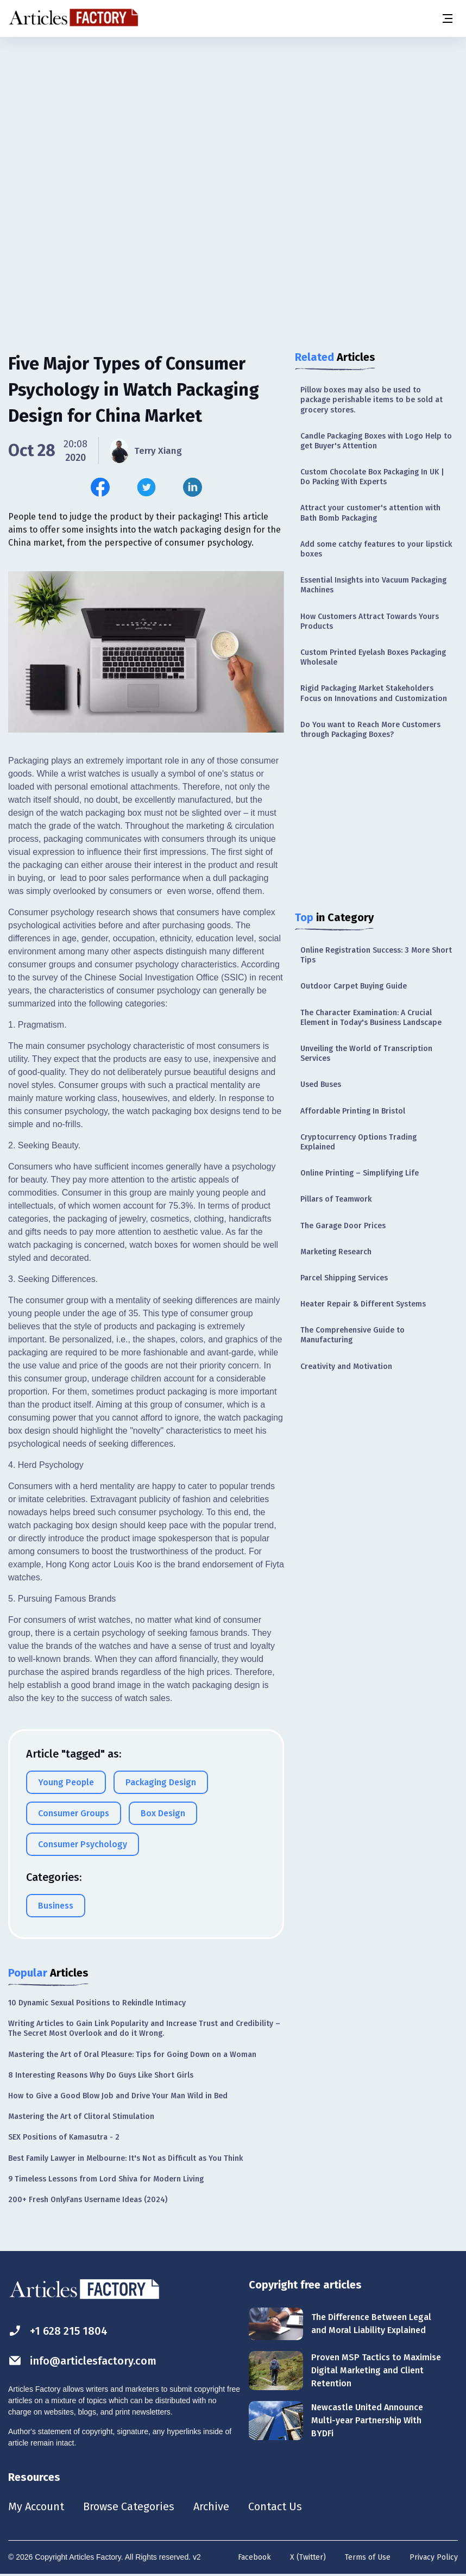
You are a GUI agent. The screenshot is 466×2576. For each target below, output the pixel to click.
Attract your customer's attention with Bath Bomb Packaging (370, 512)
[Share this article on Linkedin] (192, 487)
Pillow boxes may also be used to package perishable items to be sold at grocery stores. (371, 399)
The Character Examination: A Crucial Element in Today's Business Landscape (371, 1017)
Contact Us (275, 2506)
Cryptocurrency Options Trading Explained (358, 1142)
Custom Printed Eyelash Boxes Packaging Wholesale (373, 657)
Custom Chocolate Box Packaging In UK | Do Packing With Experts (372, 476)
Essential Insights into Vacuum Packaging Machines (373, 585)
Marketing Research (335, 1251)
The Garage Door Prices (343, 1225)
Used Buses (320, 1084)
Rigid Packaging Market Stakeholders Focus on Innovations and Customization (373, 693)
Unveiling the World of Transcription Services (366, 1053)
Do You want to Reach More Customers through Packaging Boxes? (370, 729)
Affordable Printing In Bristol (352, 1111)
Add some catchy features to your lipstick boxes (376, 549)
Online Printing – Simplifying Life (359, 1173)
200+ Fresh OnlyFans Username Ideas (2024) (87, 2199)
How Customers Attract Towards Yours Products (369, 621)
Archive (211, 2506)
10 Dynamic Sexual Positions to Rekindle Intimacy (97, 2003)
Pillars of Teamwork (335, 1199)
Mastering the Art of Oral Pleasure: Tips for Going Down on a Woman (132, 2054)
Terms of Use (368, 2557)
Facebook (254, 2557)
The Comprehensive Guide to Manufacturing (352, 1335)
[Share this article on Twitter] (146, 487)
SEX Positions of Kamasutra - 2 (63, 2137)
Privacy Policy (434, 2557)
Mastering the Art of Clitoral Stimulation (81, 2116)
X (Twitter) (308, 2557)
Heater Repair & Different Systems (363, 1304)
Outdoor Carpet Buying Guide (353, 986)
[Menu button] (447, 18)
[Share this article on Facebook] (100, 487)
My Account (36, 2506)
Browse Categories (128, 2506)
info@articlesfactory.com (82, 2360)
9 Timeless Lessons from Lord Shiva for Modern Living (106, 2179)
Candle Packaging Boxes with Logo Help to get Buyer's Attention (376, 441)
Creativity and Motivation (346, 1366)
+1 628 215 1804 (58, 2330)
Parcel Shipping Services (344, 1278)
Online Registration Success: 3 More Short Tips (376, 955)
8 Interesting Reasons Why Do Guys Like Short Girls (100, 2075)
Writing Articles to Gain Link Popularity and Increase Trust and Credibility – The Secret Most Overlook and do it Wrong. (144, 2028)
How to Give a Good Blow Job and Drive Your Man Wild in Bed (118, 2095)
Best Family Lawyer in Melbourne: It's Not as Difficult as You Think (125, 2158)
